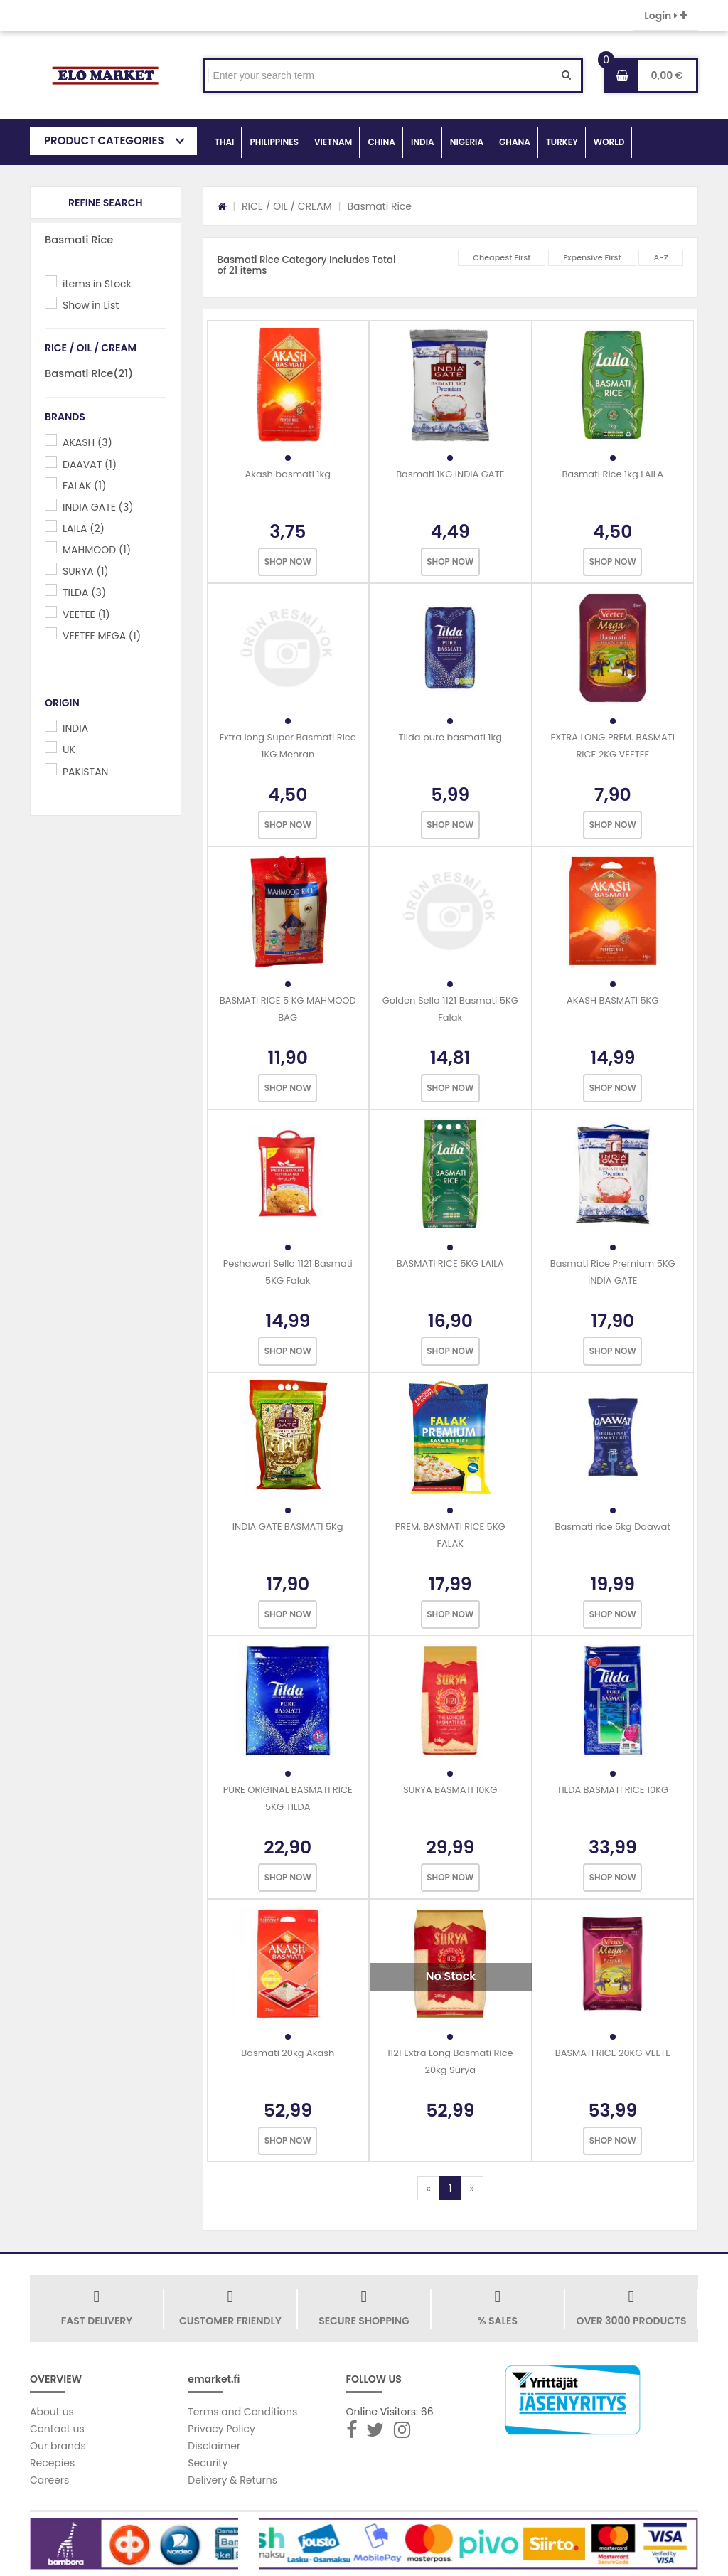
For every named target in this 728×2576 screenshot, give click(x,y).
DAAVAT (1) (90, 464)
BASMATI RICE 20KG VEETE (612, 2053)
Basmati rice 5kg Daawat (612, 1526)
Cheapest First (501, 257)
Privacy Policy (221, 2429)
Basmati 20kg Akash (287, 2053)
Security (208, 2463)
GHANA (514, 142)
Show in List (91, 305)
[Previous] (428, 2188)
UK (69, 750)
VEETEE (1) (86, 614)
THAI (224, 142)
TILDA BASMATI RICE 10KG (612, 1790)
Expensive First (592, 257)
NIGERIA (466, 142)
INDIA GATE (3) (98, 507)
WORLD (609, 142)
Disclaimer (214, 2446)
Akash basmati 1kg (288, 474)
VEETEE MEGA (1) (102, 636)
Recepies (52, 2463)
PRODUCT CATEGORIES (104, 140)
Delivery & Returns (232, 2480)
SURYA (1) (86, 571)
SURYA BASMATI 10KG (450, 1790)
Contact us (57, 2429)
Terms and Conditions (242, 2412)
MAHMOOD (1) (97, 550)
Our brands (58, 2446)
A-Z (660, 257)
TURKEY (562, 142)
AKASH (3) (87, 442)
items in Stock (97, 284)
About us (52, 2412)
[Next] (471, 2188)
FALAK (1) (84, 486)
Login (665, 16)
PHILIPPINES (274, 142)
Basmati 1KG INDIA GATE (450, 474)
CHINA (381, 142)
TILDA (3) (84, 592)
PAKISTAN (85, 772)
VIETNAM (333, 142)
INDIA (422, 142)
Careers (49, 2480)
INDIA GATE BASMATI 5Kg (287, 1526)
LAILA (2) (84, 528)
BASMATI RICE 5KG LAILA (450, 1263)
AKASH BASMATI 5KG (613, 1000)
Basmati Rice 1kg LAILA (612, 474)
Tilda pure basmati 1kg (450, 737)
